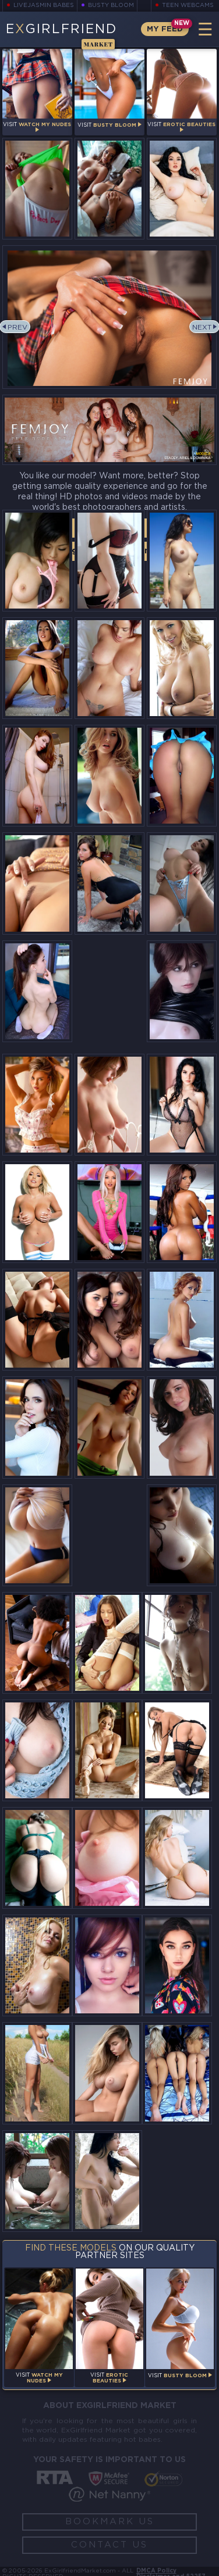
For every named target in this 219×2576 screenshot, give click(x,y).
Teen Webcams (188, 5)
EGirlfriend (61, 35)
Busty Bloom (111, 5)
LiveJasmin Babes (43, 5)
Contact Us (109, 2545)
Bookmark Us (109, 2521)
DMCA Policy (156, 2571)
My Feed (165, 29)
